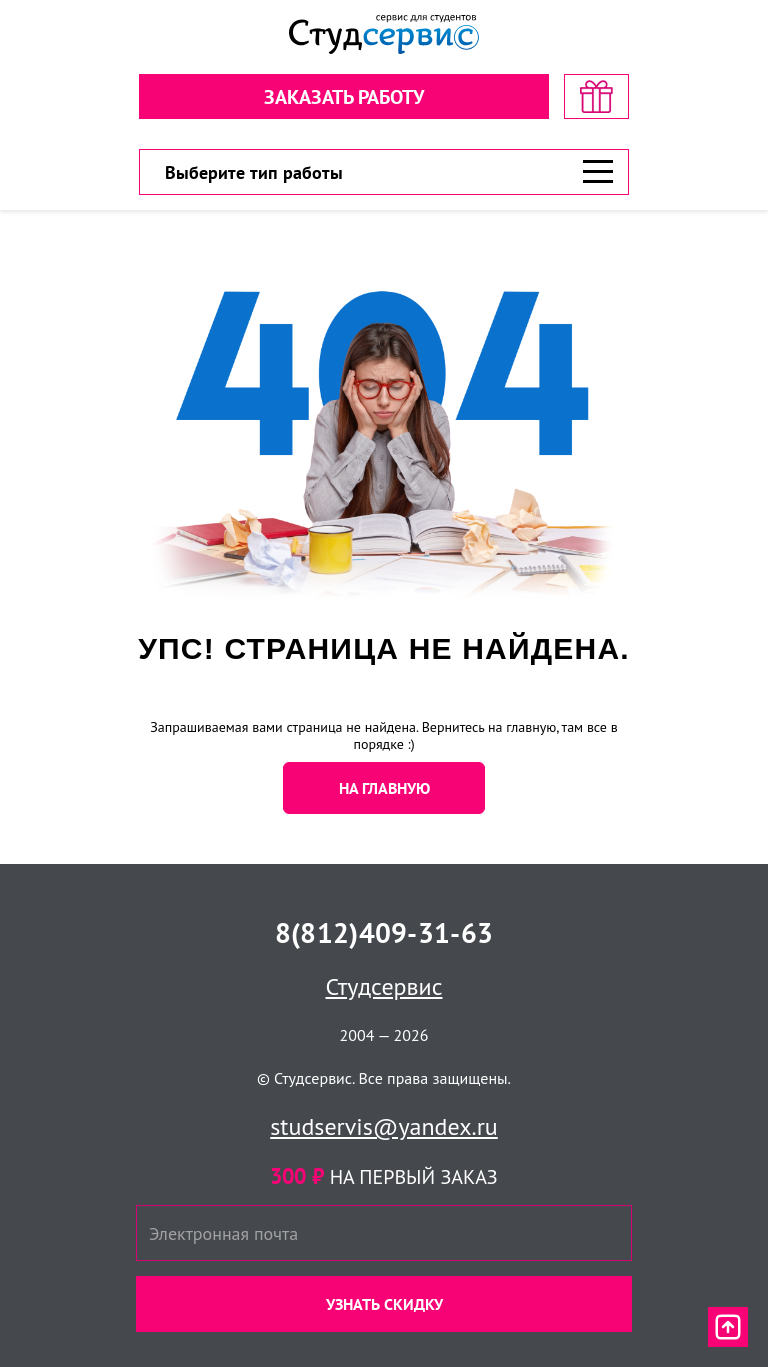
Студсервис (384, 986)
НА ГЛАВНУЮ (384, 788)
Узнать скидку (384, 1304)
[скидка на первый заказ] (596, 96)
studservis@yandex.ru (384, 1126)
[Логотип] (384, 34)
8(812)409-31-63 (384, 932)
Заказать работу (344, 97)
